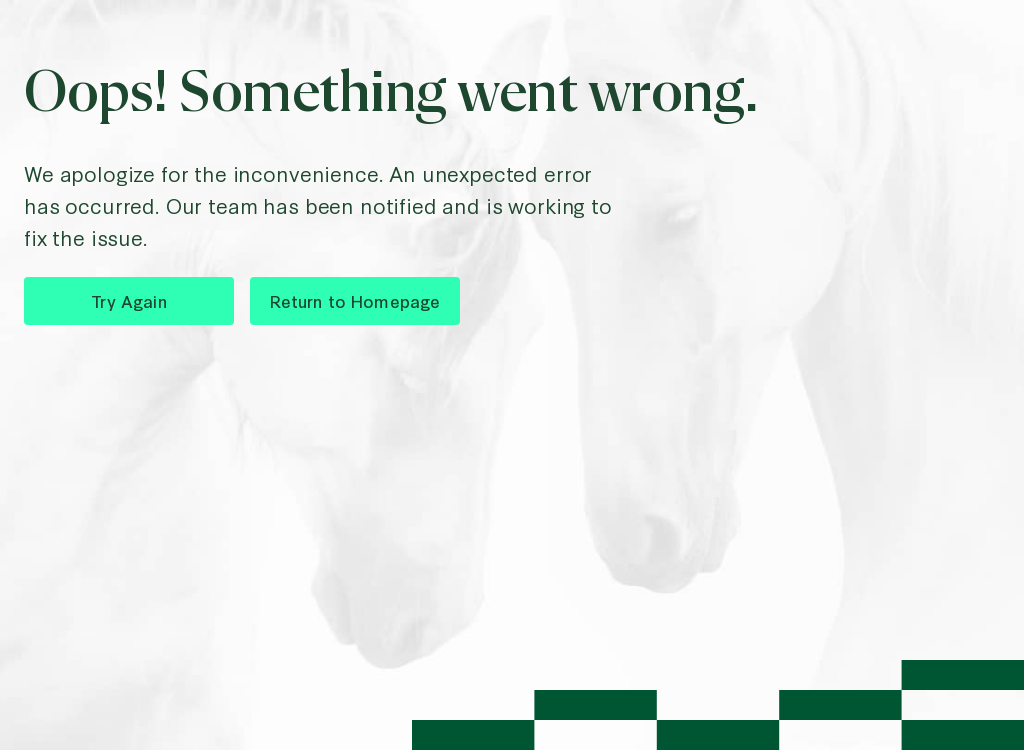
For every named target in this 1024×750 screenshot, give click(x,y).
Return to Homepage (355, 300)
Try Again (128, 300)
